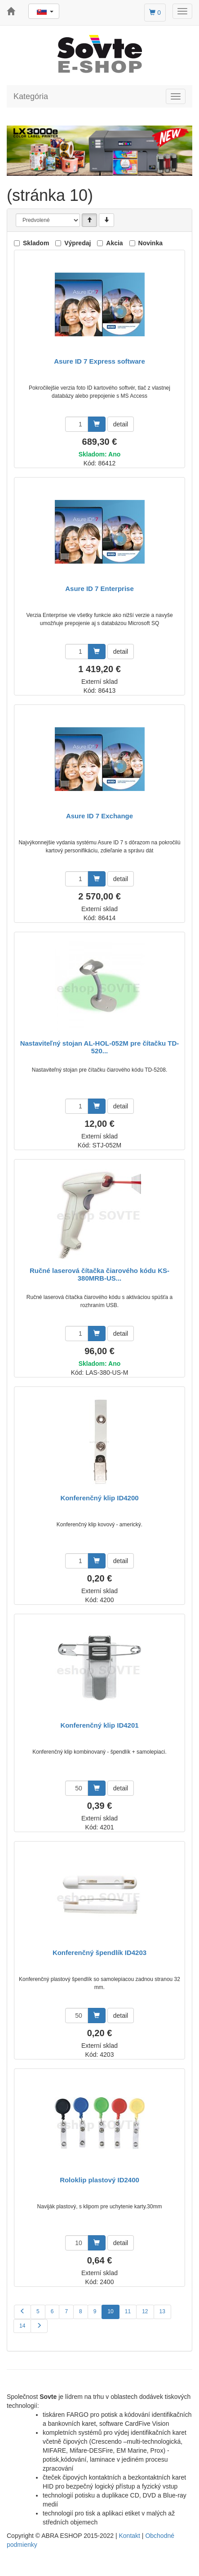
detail (120, 424)
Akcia (114, 243)
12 (145, 2311)
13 (162, 2311)
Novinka (150, 243)
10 (110, 2311)
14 (22, 2326)
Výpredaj (77, 243)
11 (128, 2311)
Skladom (36, 243)
